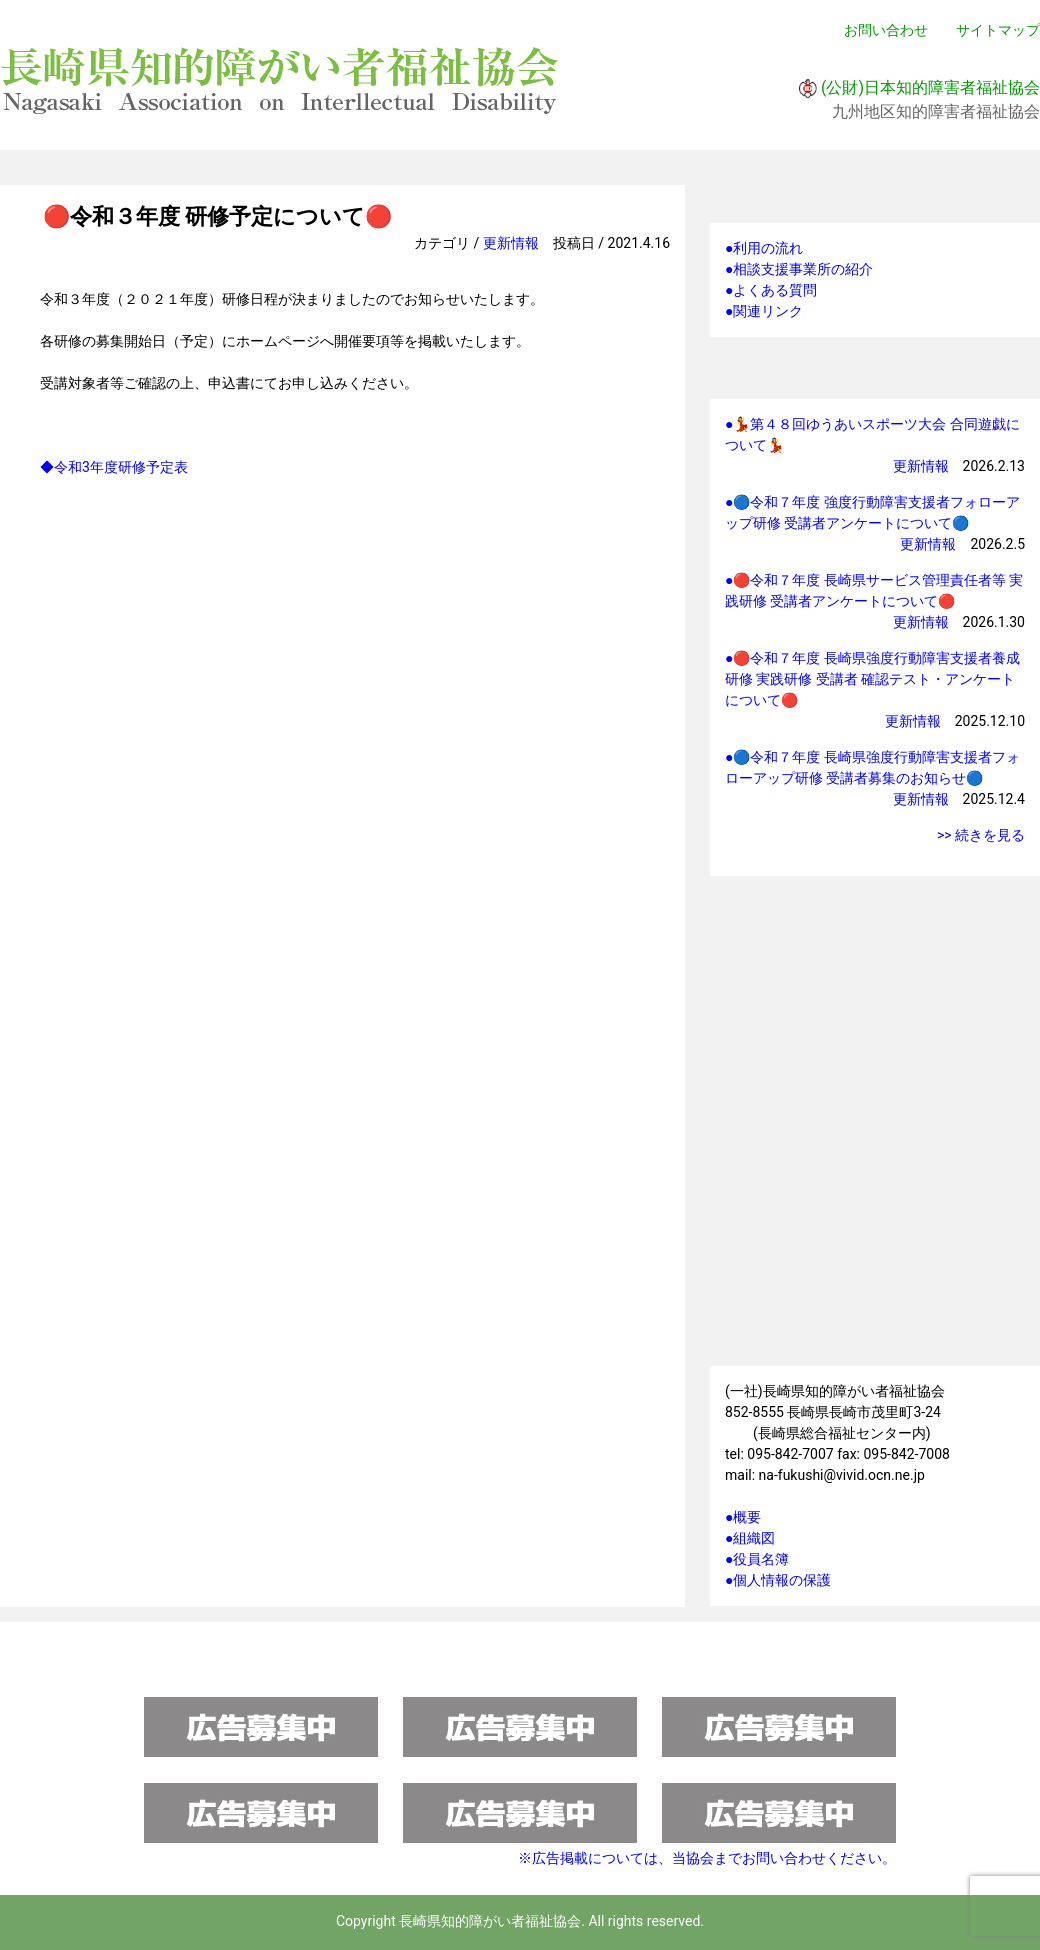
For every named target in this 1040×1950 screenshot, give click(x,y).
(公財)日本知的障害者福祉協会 (930, 87)
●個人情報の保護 (778, 1580)
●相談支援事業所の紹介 (799, 269)
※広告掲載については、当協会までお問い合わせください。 (707, 1858)
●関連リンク (764, 311)
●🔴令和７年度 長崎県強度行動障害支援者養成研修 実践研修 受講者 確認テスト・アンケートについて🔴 (872, 679)
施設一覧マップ (875, 1262)
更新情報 (511, 243)
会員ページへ (875, 1040)
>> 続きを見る (981, 835)
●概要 (743, 1517)
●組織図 (750, 1538)
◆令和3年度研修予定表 (114, 467)
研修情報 (875, 938)
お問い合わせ (886, 30)
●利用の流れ (764, 248)
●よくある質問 (771, 290)
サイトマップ (998, 30)
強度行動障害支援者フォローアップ (875, 1142)
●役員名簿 (757, 1559)
